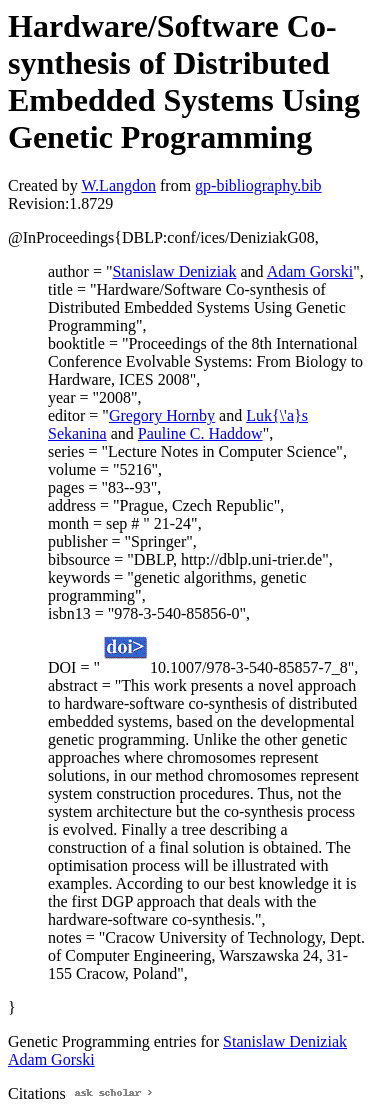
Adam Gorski (310, 271)
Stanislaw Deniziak (174, 271)
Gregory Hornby (162, 415)
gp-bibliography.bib (258, 185)
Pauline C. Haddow (200, 433)
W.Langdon (118, 185)
